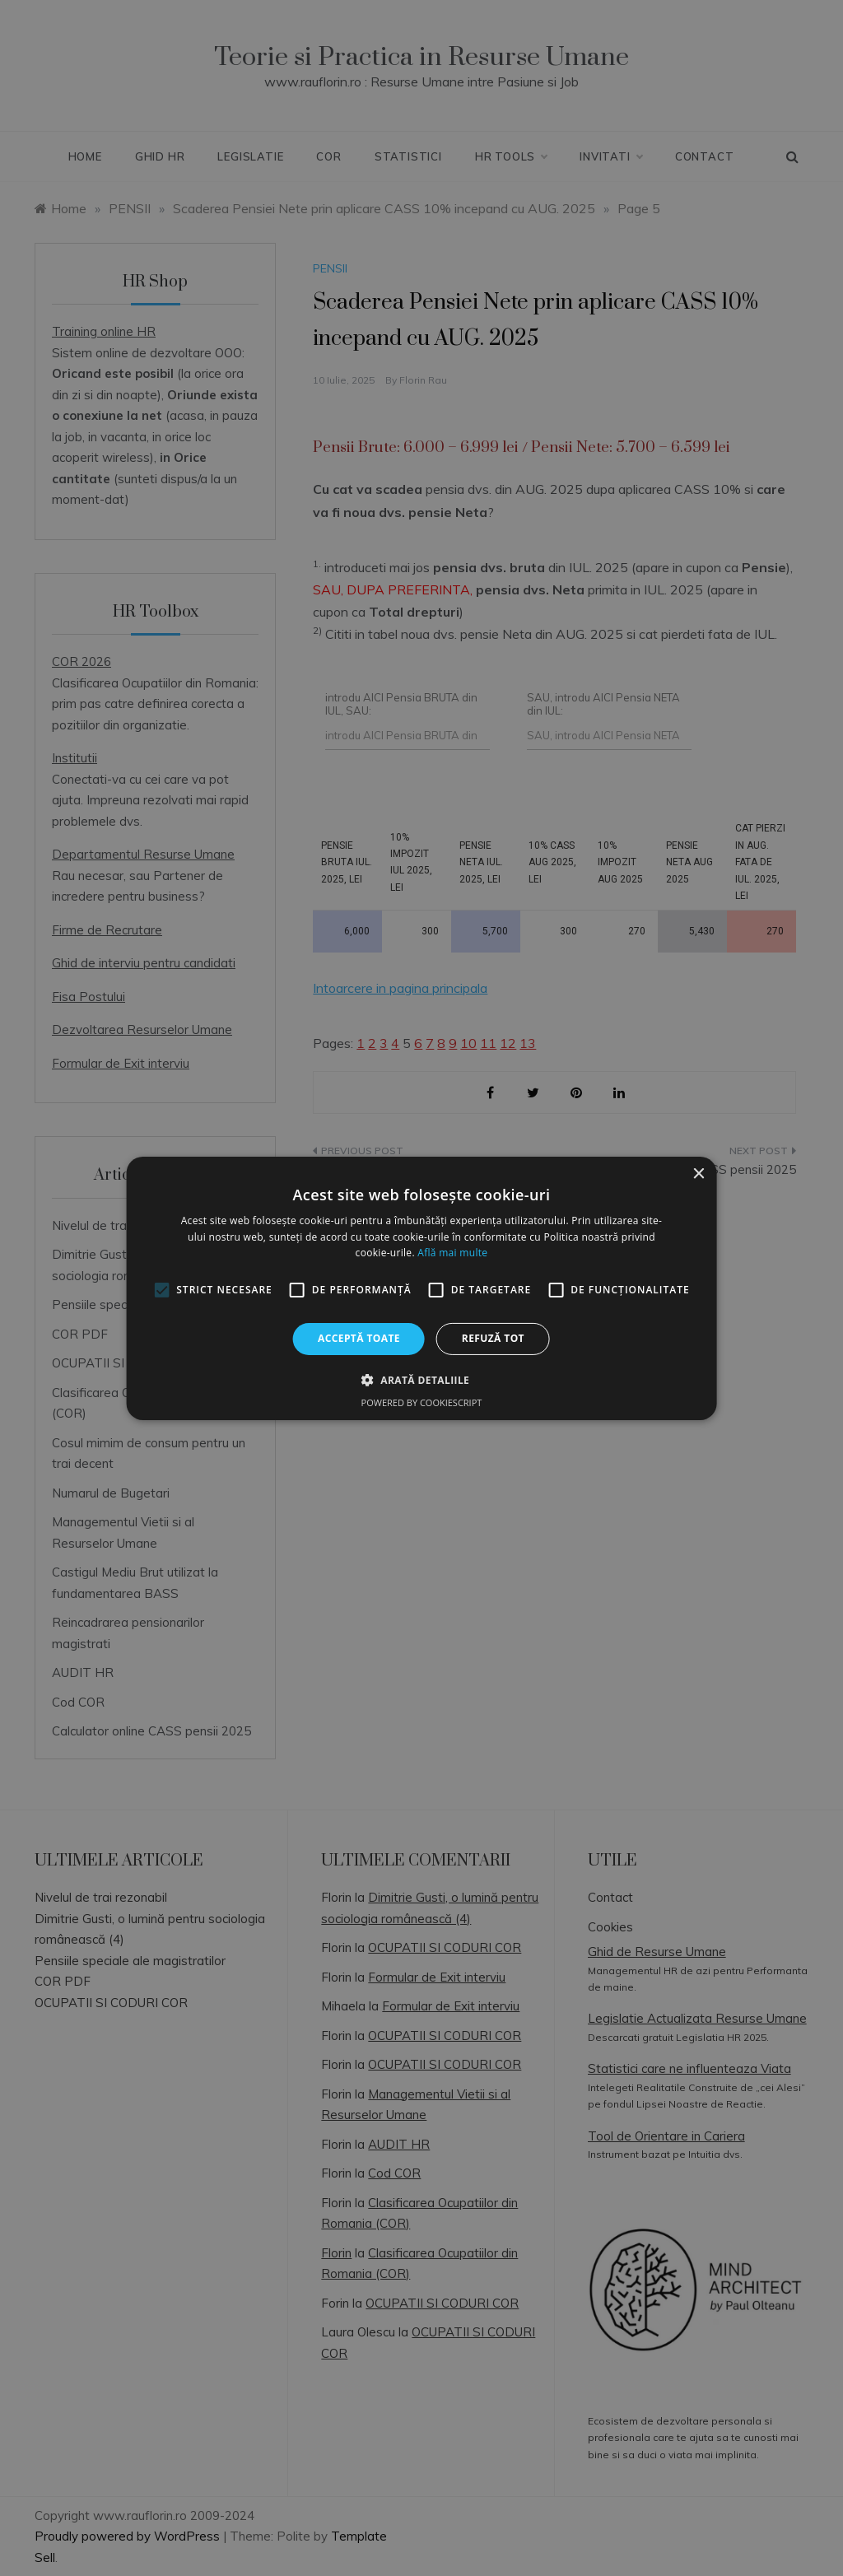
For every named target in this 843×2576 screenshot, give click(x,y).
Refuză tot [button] (493, 1338)
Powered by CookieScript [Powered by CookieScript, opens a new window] (421, 1402)
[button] (421, 1380)
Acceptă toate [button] (359, 1338)
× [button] (698, 1173)
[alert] (421, 1288)
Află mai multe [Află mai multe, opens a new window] (452, 1253)
